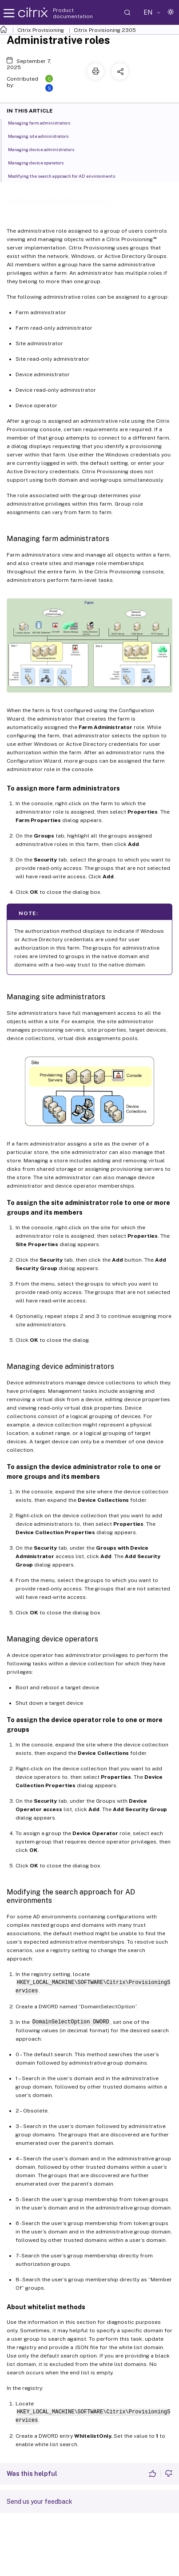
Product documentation (73, 13)
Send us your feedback (39, 2501)
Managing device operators (40, 162)
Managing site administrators (43, 136)
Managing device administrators (46, 149)
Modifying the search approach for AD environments (66, 175)
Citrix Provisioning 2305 (105, 30)
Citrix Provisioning (40, 30)
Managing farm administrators (44, 122)
